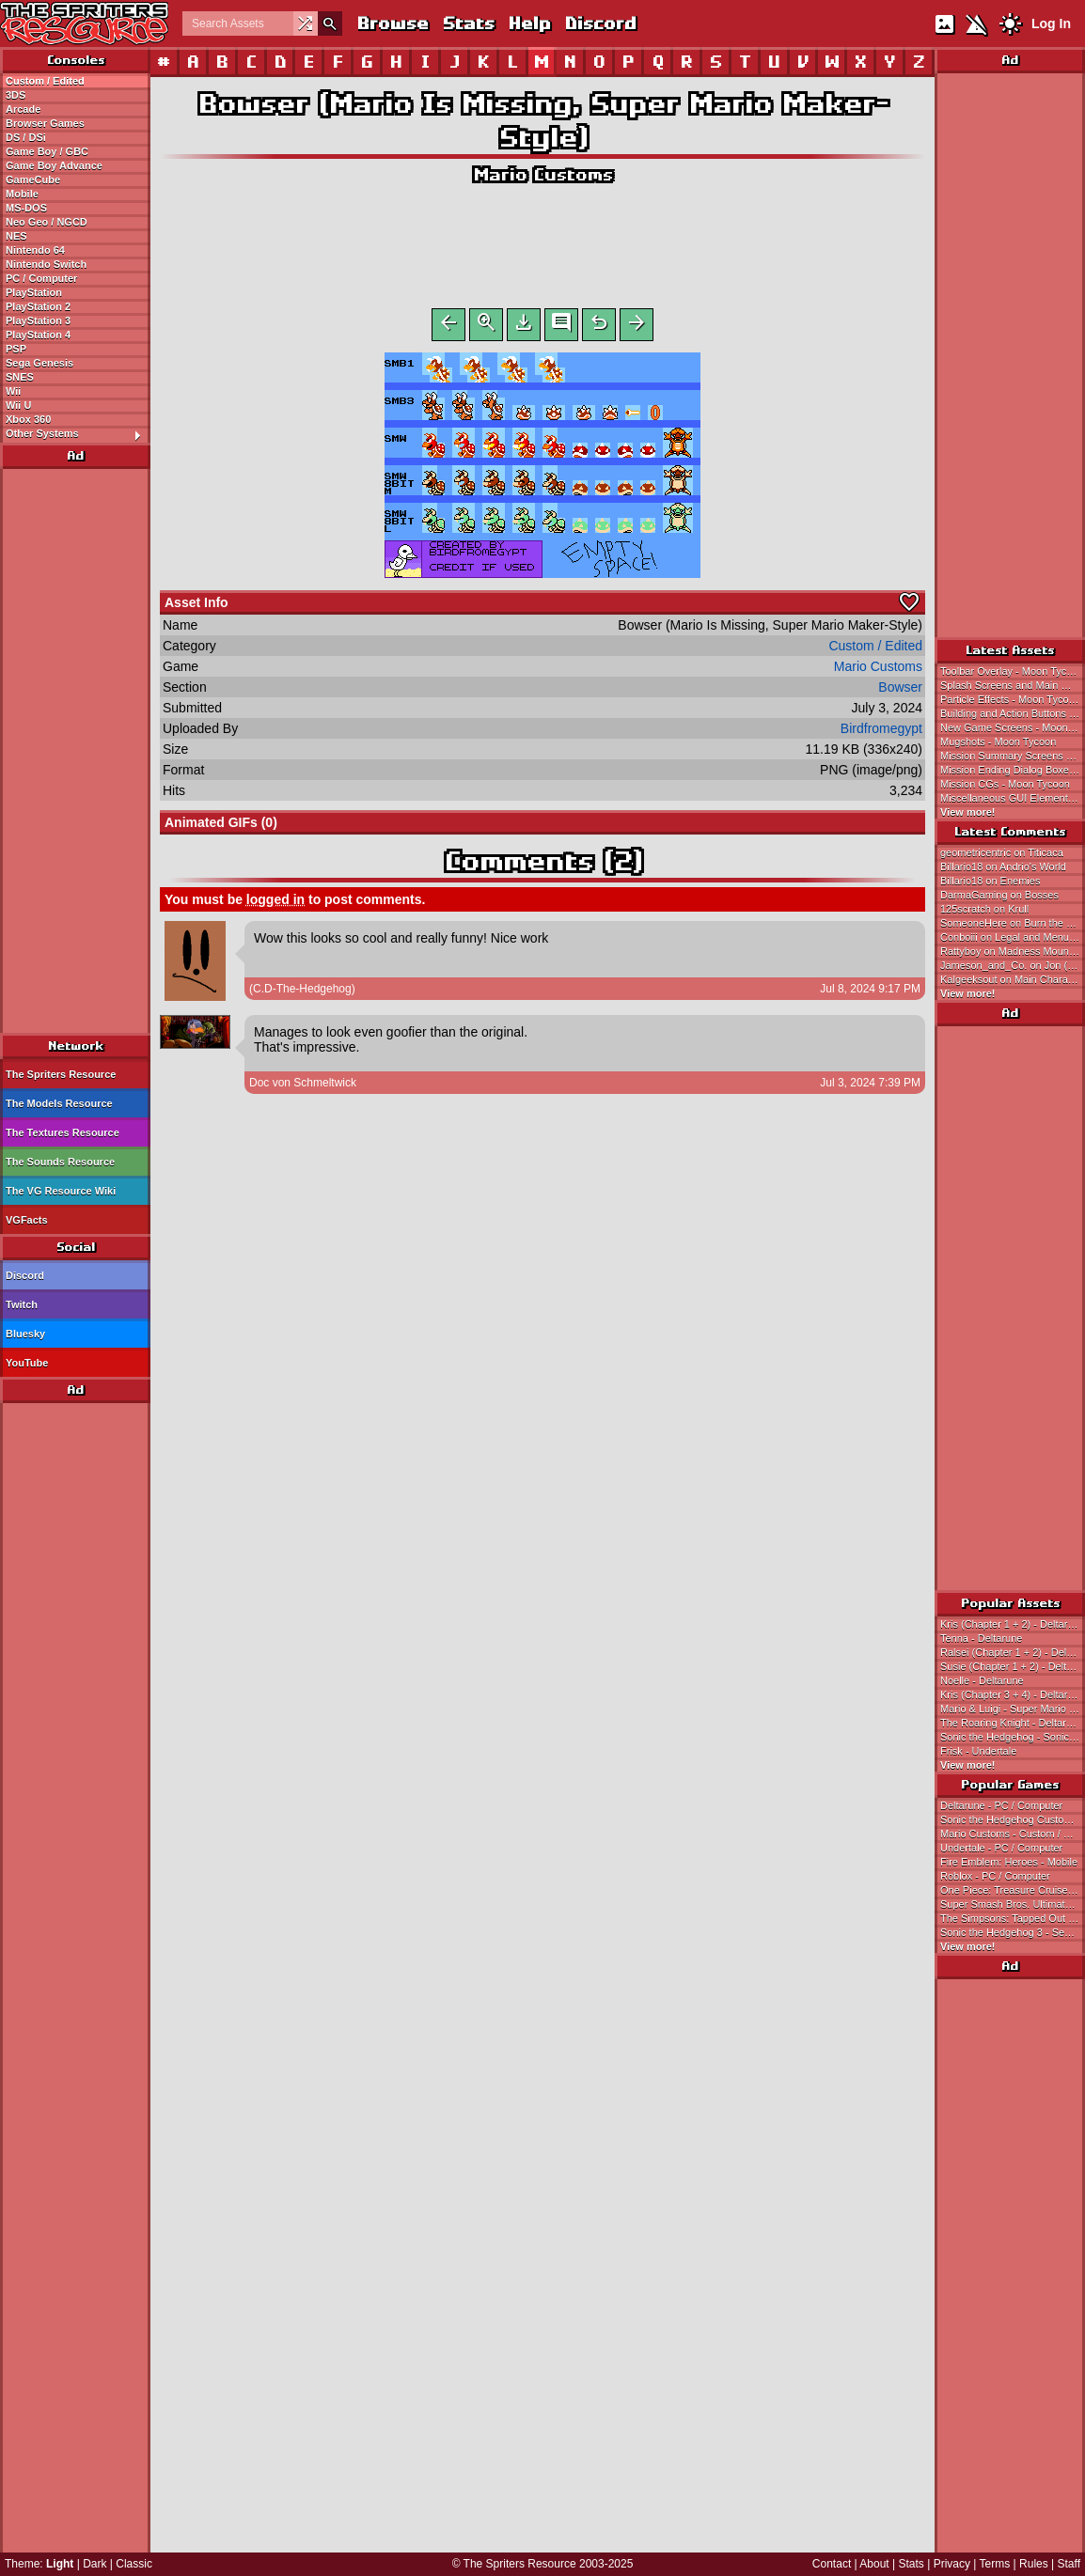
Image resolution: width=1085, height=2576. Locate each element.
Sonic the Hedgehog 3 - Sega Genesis (1012, 1932)
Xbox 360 (28, 419)
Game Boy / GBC (47, 151)
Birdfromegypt (881, 732)
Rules (1033, 2563)
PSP (16, 348)
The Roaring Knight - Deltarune (1011, 1722)
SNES (20, 376)
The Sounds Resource (60, 1161)
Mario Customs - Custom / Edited (1012, 1833)
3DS (15, 95)
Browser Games (45, 123)
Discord (600, 23)
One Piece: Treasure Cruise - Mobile (1012, 1890)
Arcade (23, 109)
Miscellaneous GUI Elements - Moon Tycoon (1012, 798)
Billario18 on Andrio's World (1003, 866)
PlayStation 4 (38, 334)
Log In (1051, 23)
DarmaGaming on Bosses (999, 894)
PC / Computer (41, 278)
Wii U (18, 405)
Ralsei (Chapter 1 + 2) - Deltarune (1012, 1652)
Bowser (900, 690)
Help (529, 23)
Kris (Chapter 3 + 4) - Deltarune (1012, 1694)
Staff (1069, 2563)
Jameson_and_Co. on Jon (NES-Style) (1012, 965)
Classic (134, 2563)
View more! (968, 812)
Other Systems (77, 434)
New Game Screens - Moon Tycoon (1012, 727)
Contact (831, 2563)
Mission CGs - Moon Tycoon (1005, 783)
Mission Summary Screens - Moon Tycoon (1012, 755)
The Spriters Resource (61, 1074)
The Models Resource (59, 1103)
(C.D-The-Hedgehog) (302, 992)
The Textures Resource (62, 1132)
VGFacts (27, 1220)
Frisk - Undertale (978, 1750)
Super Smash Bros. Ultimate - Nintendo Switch (1012, 1904)
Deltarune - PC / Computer (1001, 1805)
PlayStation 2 (38, 306)
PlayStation (34, 292)
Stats (468, 23)
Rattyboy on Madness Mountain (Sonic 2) (1012, 951)
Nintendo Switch (46, 264)
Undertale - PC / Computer (1001, 1847)
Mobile (22, 193)
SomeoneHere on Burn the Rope (1012, 923)
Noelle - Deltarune (982, 1680)
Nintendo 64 (35, 250)
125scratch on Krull (984, 908)
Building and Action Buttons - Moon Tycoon (1012, 713)
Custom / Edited (45, 80)
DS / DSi (26, 137)
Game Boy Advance (54, 165)
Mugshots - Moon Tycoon (998, 741)
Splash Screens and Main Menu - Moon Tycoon (1012, 685)
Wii (13, 391)
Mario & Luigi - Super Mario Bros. (1012, 1708)
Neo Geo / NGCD (46, 221)
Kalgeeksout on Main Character (1012, 979)
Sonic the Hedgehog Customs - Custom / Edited (1012, 1819)
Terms (995, 2563)
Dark (94, 2563)
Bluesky (25, 1333)
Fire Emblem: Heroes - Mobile (1008, 1861)
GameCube (33, 179)
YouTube (27, 1362)
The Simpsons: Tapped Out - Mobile (1012, 1918)
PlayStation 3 (38, 320)
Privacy (952, 2563)
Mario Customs (542, 174)
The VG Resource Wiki (61, 1190)
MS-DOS (26, 207)
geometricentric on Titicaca (1001, 852)
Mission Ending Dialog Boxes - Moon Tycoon (1012, 769)
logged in (275, 903)
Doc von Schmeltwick (302, 1086)
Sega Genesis (39, 362)
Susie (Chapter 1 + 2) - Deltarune (1012, 1666)
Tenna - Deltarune (981, 1638)
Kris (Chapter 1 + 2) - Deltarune (1012, 1624)
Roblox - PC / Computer (995, 1875)
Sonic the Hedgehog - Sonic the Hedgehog (1012, 1736)
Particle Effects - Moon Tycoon (1010, 699)
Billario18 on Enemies (990, 880)
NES (16, 236)
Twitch (22, 1304)
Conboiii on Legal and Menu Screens (1012, 937)
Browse (392, 23)
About (873, 2563)
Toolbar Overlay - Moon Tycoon (1012, 671)
